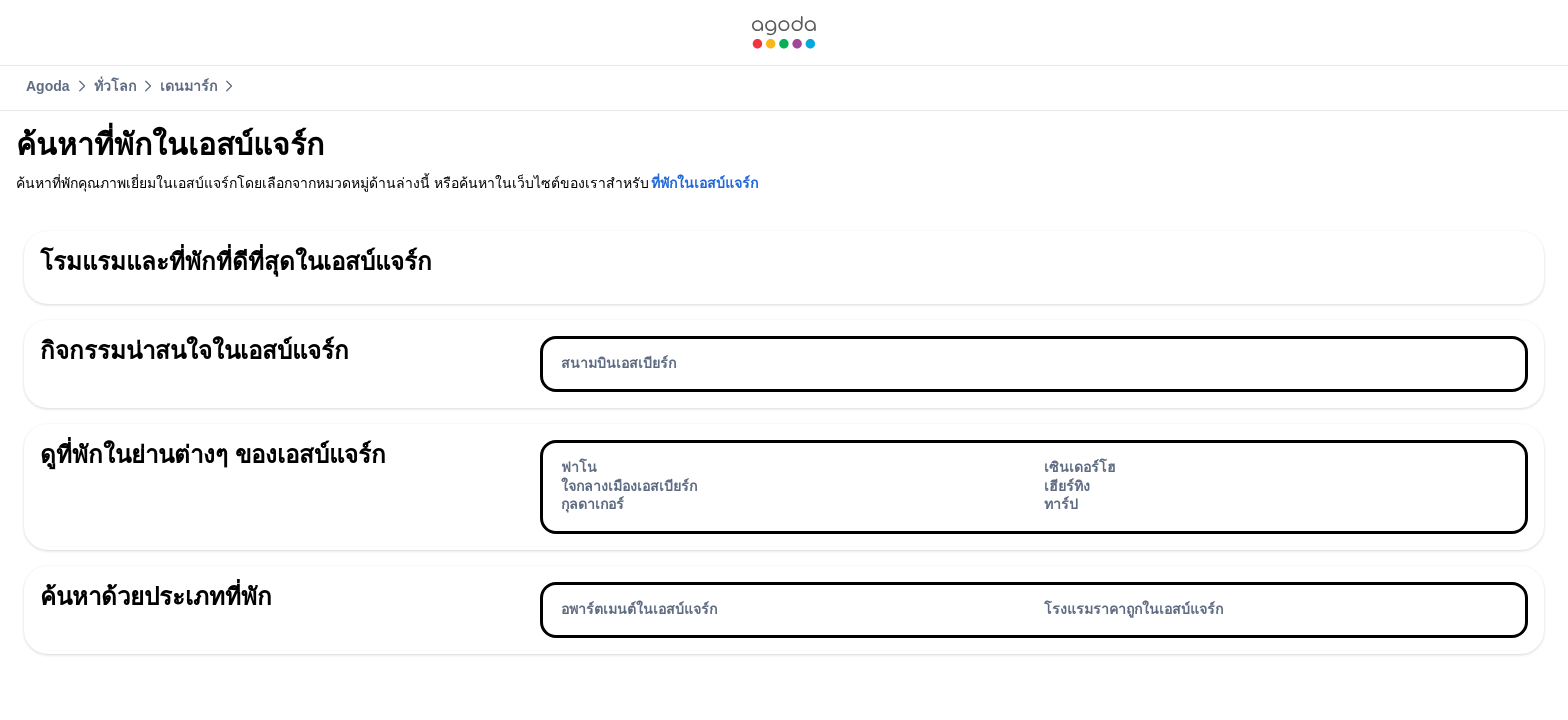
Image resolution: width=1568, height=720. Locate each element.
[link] (784, 32)
